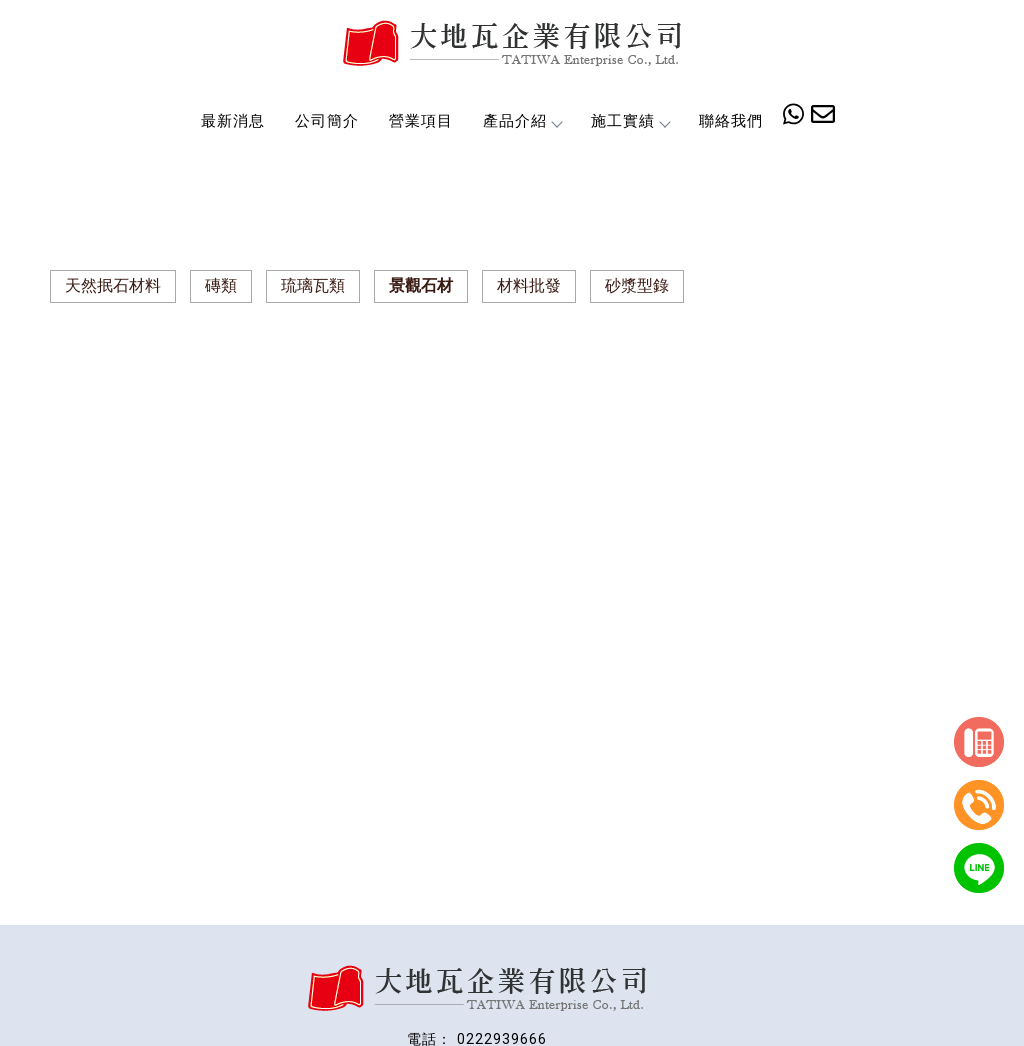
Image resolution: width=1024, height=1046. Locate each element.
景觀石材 (421, 285)
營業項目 (421, 121)
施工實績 (630, 121)
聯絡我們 (731, 121)
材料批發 (529, 285)
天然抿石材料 (113, 285)
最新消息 (233, 121)
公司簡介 (327, 121)
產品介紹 (522, 121)
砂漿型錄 (637, 285)
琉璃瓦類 (313, 285)
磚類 (221, 285)
